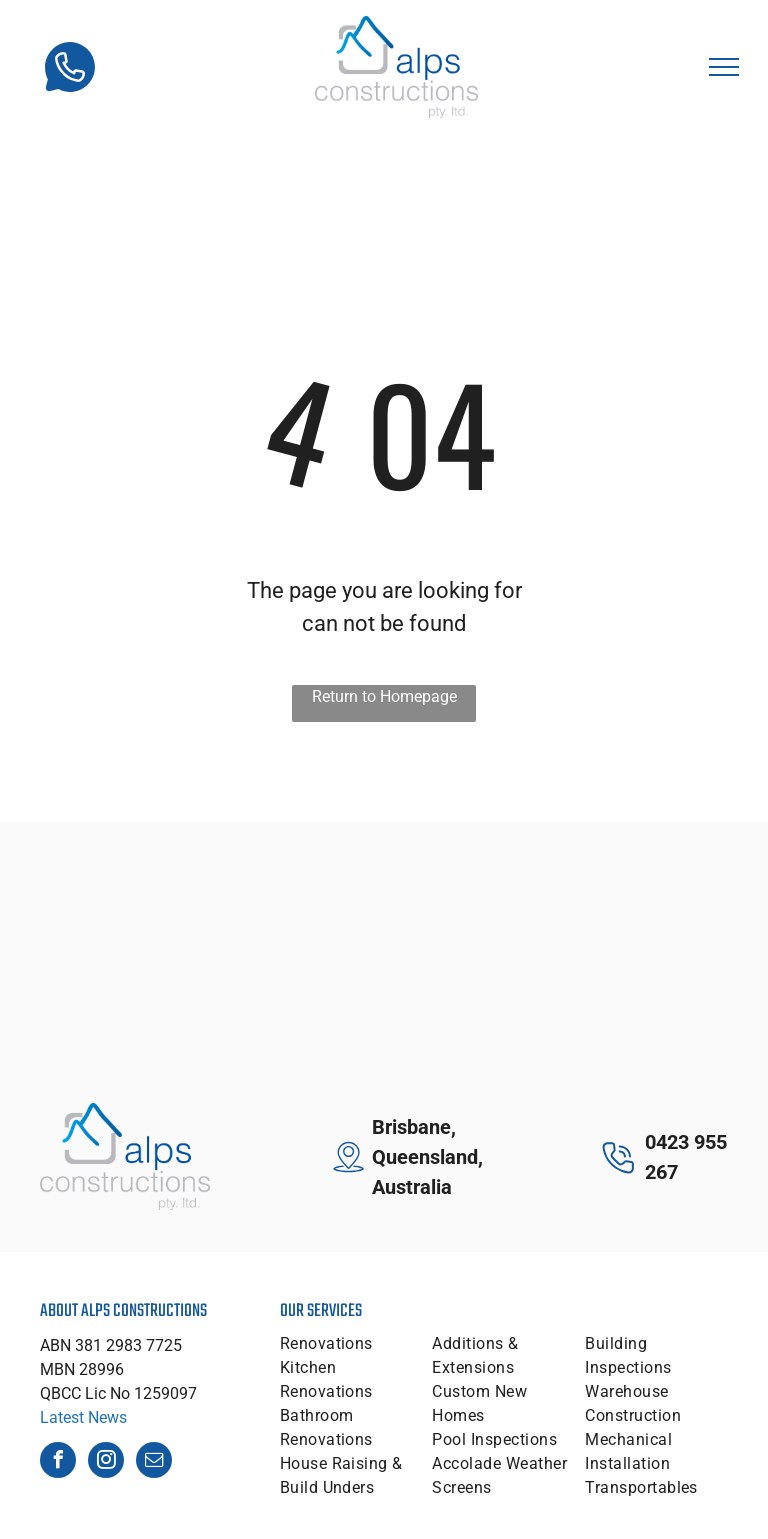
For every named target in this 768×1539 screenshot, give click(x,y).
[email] (154, 1462)
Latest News (83, 1417)
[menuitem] (352, 1344)
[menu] (724, 67)
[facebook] (58, 1462)
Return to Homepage (384, 696)
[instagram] (106, 1462)
